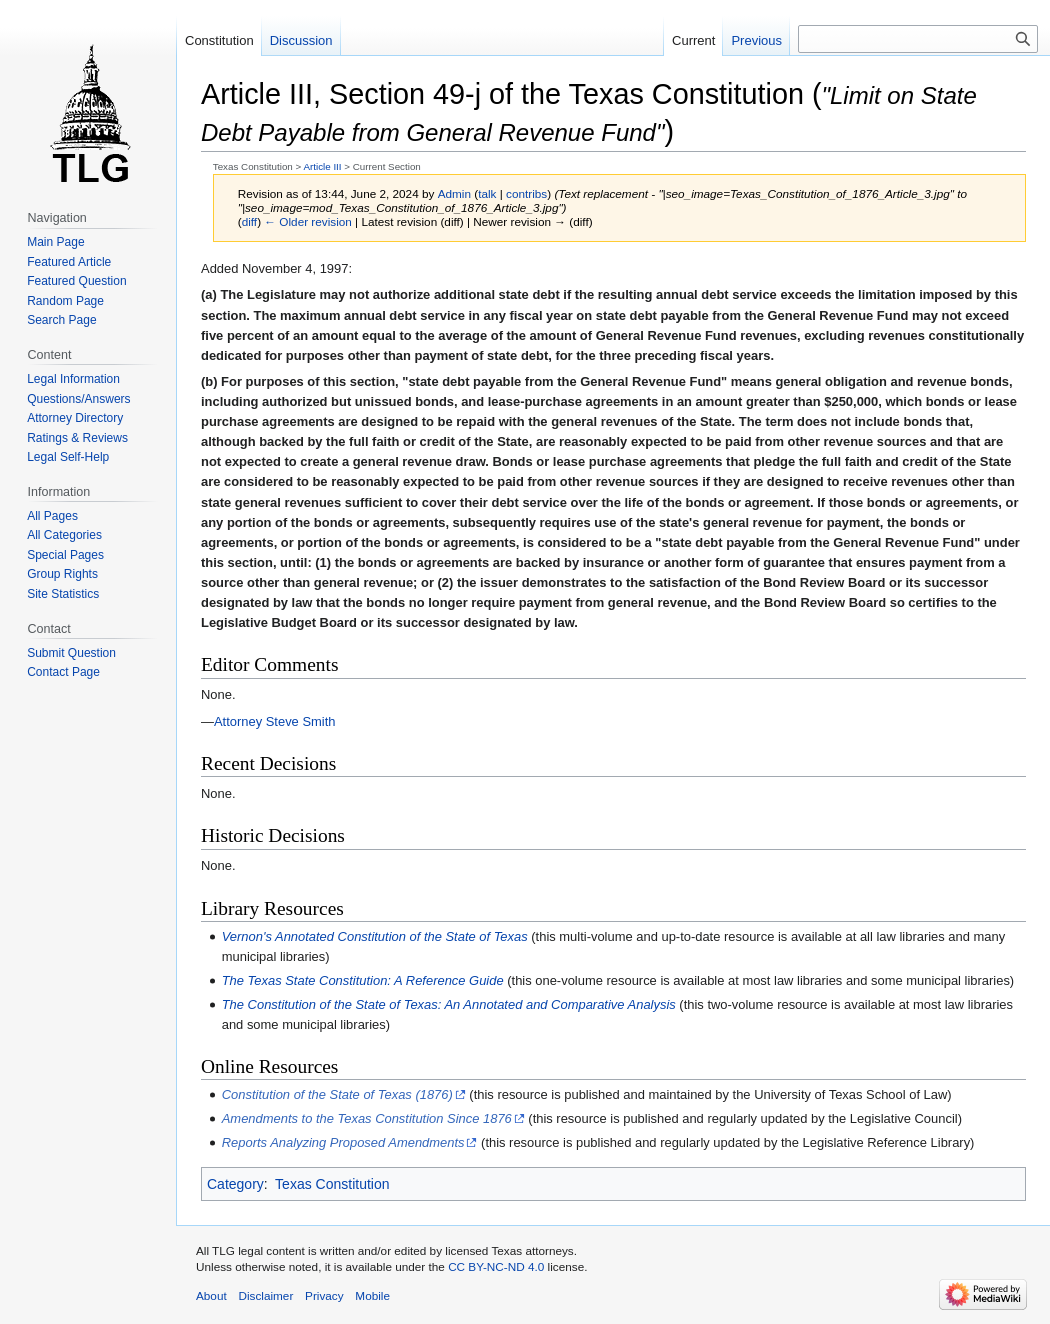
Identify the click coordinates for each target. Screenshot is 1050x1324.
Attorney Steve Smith (275, 721)
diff (249, 221)
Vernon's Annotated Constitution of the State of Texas (375, 936)
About (211, 1295)
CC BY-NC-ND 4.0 (496, 1266)
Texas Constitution (332, 1184)
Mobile (372, 1295)
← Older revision (308, 221)
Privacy (324, 1295)
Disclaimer (265, 1295)
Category (235, 1184)
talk (487, 193)
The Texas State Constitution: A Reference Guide (363, 980)
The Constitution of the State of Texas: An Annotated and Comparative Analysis (449, 1004)
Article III (322, 166)
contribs (526, 193)
